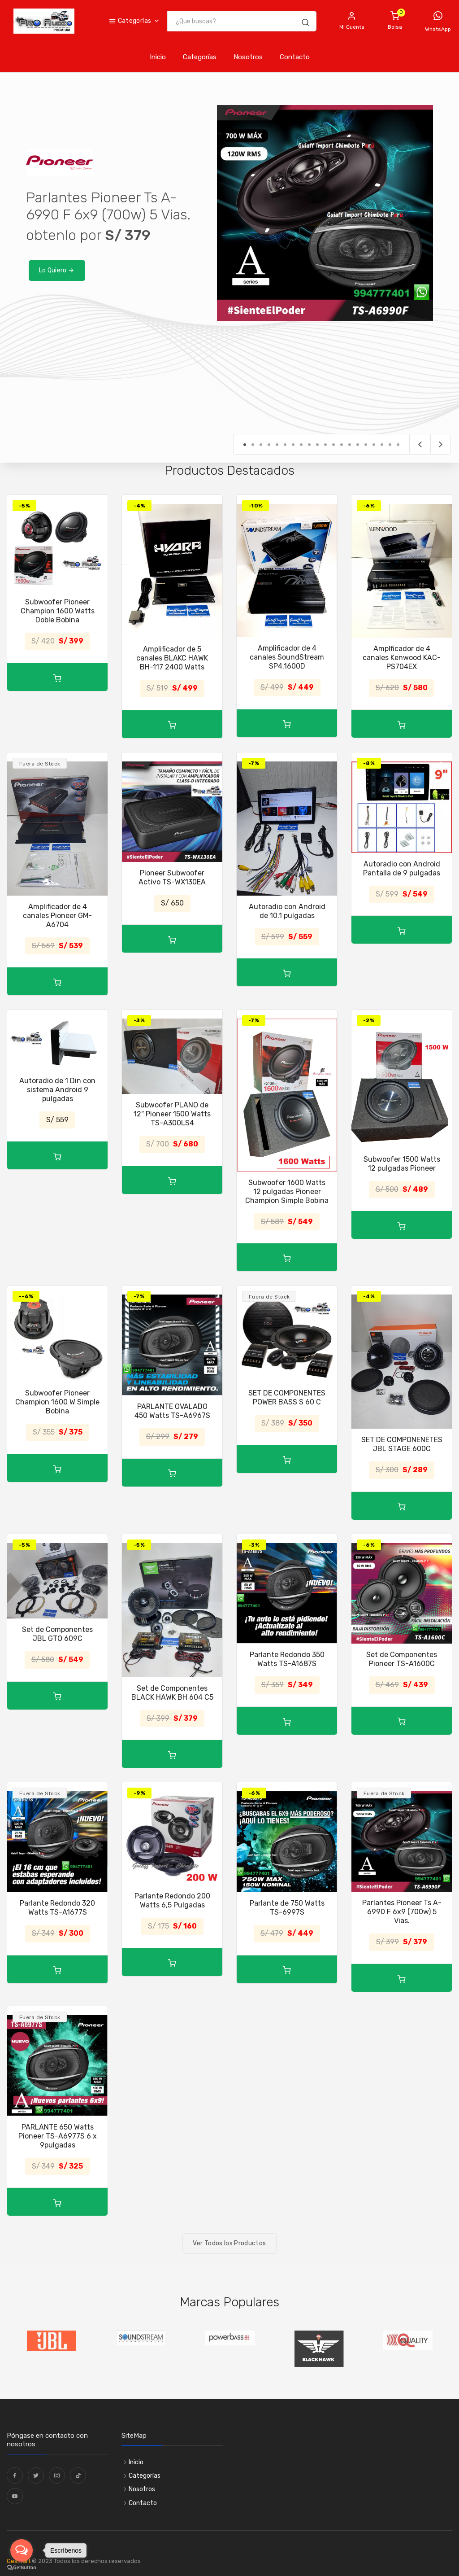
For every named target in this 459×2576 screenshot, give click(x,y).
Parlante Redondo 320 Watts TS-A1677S (57, 1907)
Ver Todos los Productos (229, 2243)
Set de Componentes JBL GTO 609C (57, 1634)
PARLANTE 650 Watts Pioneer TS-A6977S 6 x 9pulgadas (57, 2136)
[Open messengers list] (21, 2550)
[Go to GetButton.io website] (21, 2567)
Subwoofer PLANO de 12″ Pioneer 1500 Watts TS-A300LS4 (172, 1114)
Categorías (130, 21)
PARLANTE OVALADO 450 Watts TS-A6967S (172, 1411)
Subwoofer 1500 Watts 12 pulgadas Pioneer (402, 1163)
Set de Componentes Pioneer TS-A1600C (401, 1659)
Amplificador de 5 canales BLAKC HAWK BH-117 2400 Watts (172, 658)
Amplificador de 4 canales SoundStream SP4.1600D (287, 657)
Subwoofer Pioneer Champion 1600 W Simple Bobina (57, 1402)
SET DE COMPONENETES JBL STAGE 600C (401, 1444)
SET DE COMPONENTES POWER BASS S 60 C (286, 1397)
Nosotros (248, 57)
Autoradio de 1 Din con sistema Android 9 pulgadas (57, 1089)
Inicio (158, 57)
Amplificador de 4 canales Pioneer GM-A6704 (57, 915)
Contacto (295, 57)
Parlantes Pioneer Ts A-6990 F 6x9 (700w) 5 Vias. (402, 1911)
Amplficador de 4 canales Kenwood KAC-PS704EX (402, 657)
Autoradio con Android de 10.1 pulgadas (287, 911)
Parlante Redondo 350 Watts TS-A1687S (287, 1659)
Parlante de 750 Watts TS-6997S (287, 1907)
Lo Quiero (57, 270)
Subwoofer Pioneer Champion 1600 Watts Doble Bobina (58, 611)
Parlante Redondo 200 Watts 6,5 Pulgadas (172, 1900)
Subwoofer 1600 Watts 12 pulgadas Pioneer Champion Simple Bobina (287, 1191)
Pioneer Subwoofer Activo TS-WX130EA (172, 877)
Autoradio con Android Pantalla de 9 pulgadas (401, 868)
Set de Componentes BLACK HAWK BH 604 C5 (172, 1692)
